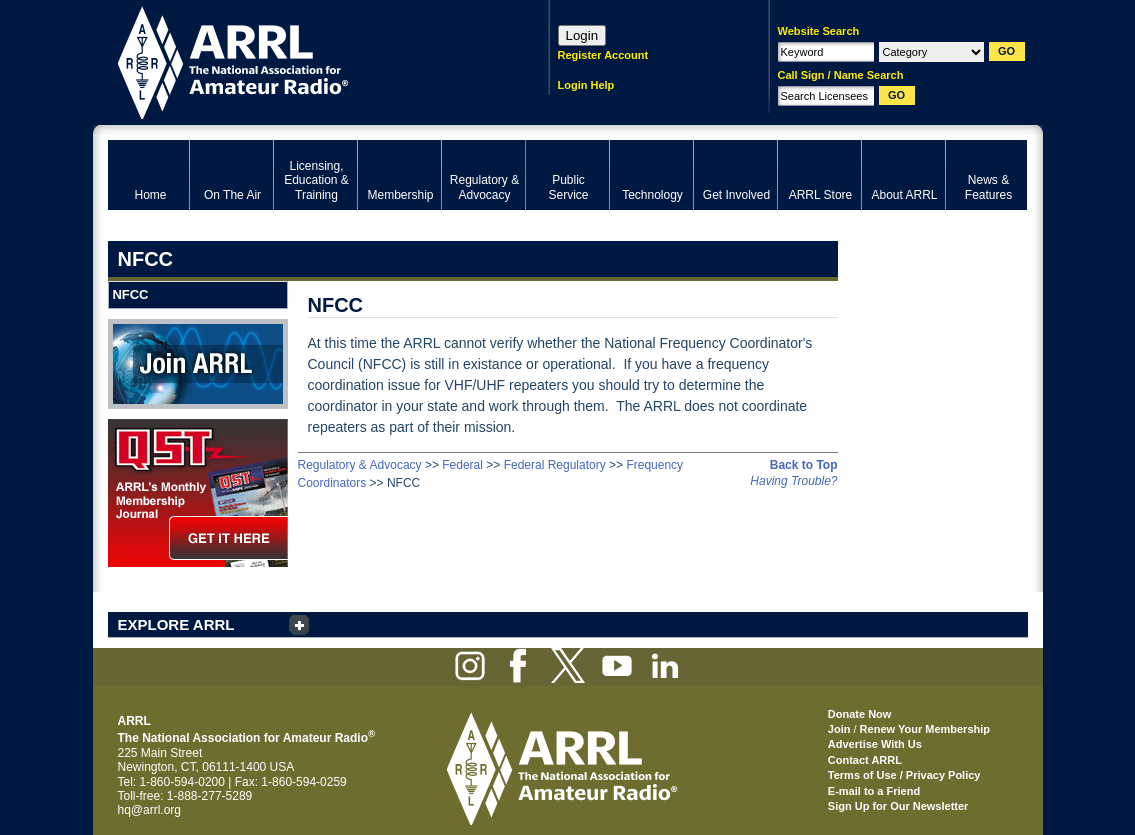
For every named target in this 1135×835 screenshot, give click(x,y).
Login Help (586, 85)
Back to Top (804, 465)
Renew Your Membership (925, 729)
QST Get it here (198, 493)
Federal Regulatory (555, 465)
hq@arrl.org (150, 810)
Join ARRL (198, 364)
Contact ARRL (865, 760)
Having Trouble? (793, 481)
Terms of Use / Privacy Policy (904, 775)
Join (839, 729)
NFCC (130, 294)
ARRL (302, 60)
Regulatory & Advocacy (360, 465)
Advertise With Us (875, 744)
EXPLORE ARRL (176, 624)
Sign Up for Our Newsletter (898, 806)
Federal (462, 465)
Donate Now (860, 714)
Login (582, 35)
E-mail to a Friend (874, 791)
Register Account (603, 55)
